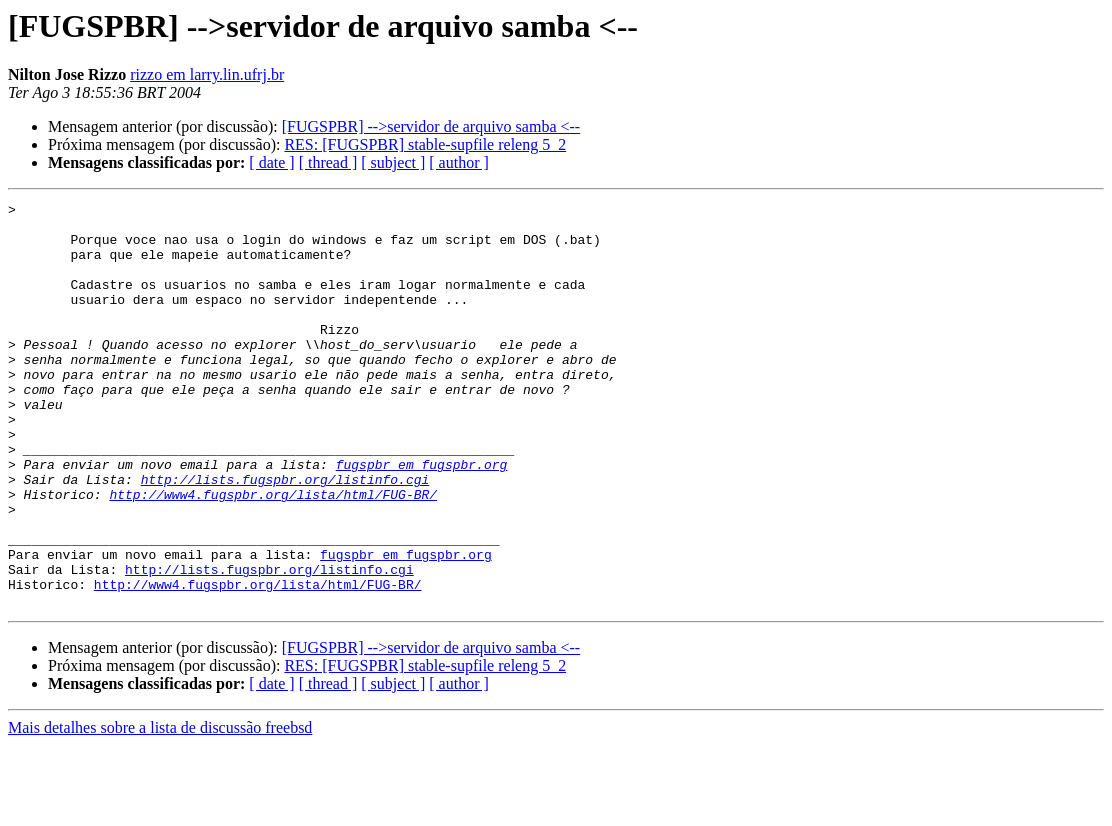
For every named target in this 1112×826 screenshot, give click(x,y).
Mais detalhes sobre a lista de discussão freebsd (160, 808)
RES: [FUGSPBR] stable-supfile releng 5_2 (425, 144)
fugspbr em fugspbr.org (422, 518)
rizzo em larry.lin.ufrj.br (207, 74)
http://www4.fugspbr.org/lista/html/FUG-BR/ (273, 554)
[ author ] (459, 162)
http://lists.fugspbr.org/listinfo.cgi (285, 536)
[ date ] (271, 162)
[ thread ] (328, 162)
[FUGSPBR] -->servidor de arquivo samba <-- (431, 126)
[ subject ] (393, 162)
